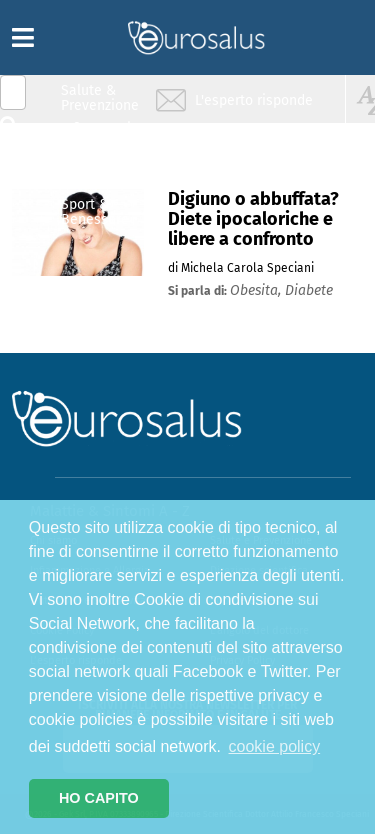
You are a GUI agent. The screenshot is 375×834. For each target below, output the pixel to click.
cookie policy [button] (275, 746)
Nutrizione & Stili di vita (101, 173)
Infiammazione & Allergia (106, 135)
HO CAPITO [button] (99, 798)
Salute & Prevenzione (100, 97)
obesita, (257, 290)
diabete (309, 290)
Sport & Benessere (95, 211)
